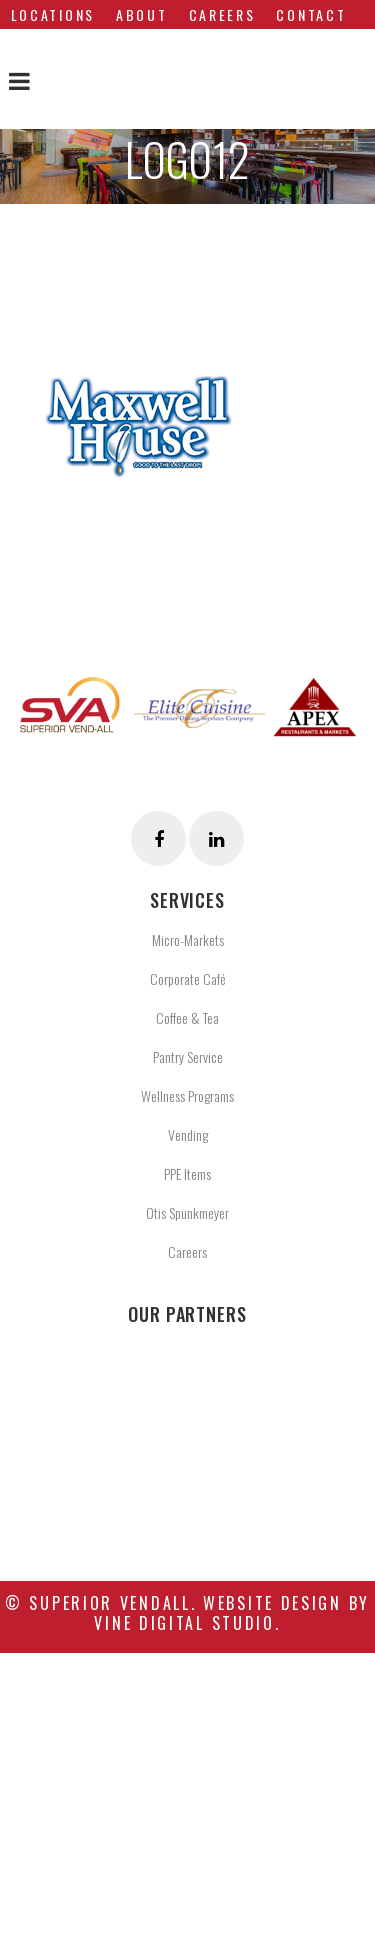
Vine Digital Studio (184, 1623)
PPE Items (187, 1173)
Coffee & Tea (187, 1017)
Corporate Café (188, 978)
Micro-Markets (188, 939)
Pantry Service (188, 1056)
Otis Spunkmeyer (187, 1212)
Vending (188, 1134)
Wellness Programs (187, 1095)
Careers (187, 1251)
